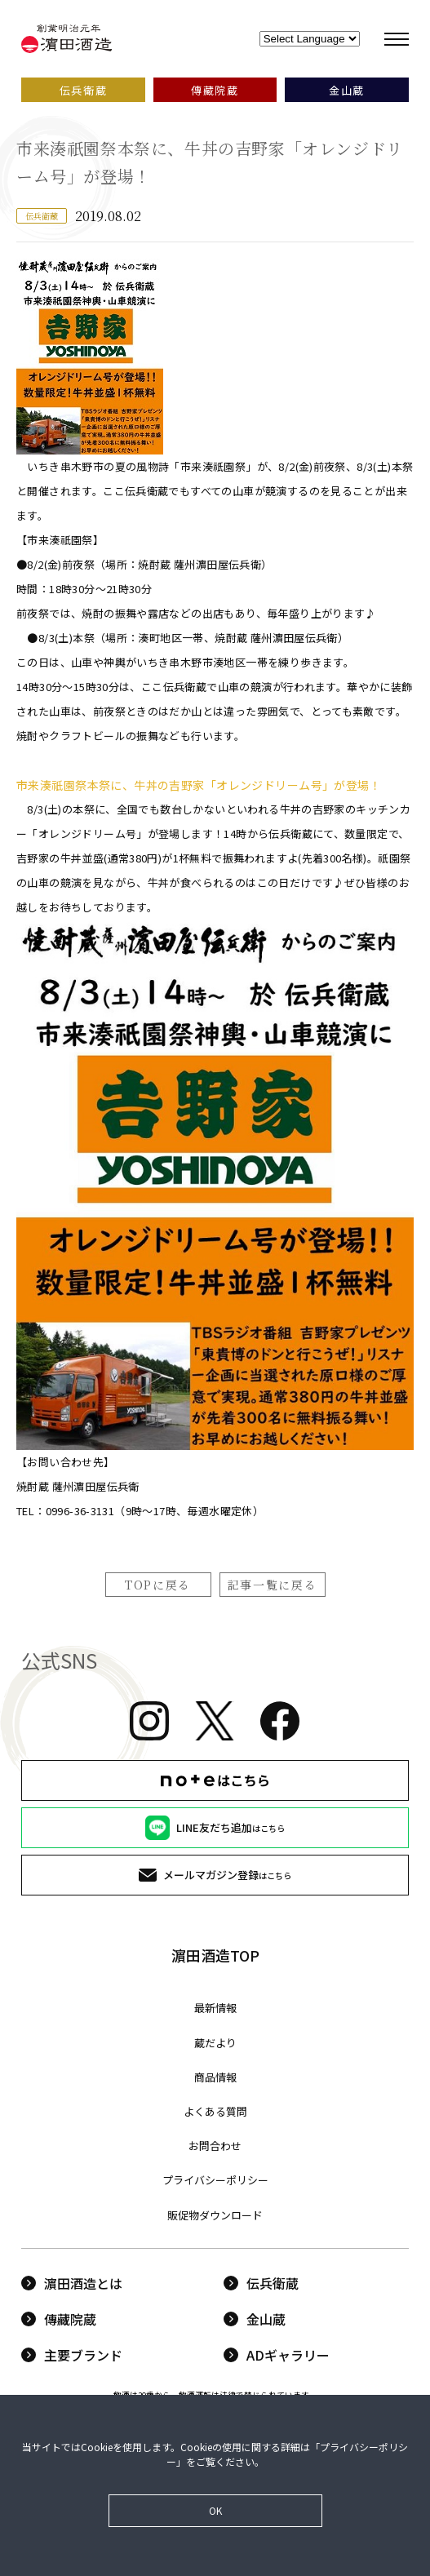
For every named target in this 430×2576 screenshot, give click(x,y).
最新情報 (215, 2007)
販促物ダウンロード (215, 2215)
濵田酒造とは (71, 2283)
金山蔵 (255, 2319)
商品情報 (215, 2077)
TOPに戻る (158, 1584)
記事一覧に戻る (272, 1584)
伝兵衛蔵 (261, 2283)
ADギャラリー (277, 2355)
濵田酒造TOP (215, 1955)
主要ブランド (71, 2355)
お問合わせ (215, 2145)
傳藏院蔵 (58, 2319)
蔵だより (215, 2043)
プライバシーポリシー (215, 2180)
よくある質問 (215, 2111)
